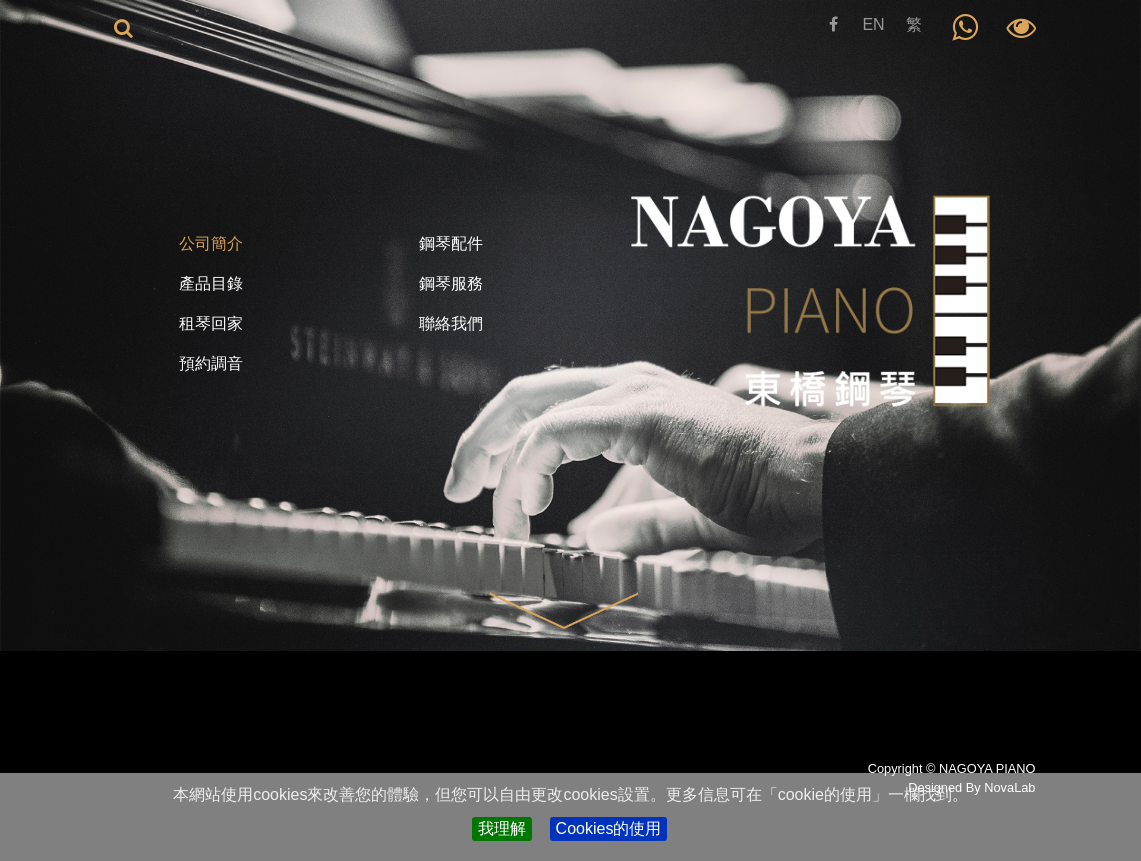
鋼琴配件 (451, 243)
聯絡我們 (451, 323)
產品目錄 (211, 283)
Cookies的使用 (609, 828)
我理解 (502, 828)
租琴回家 (211, 323)
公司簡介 (211, 243)
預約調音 (211, 363)
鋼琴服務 (451, 283)
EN (873, 24)
